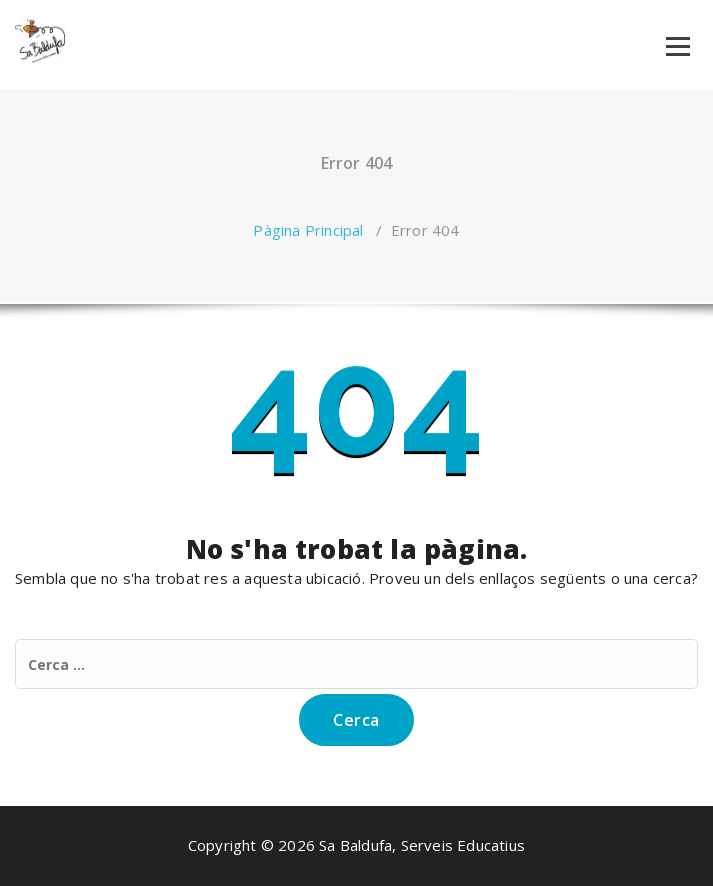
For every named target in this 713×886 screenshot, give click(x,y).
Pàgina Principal (308, 230)
